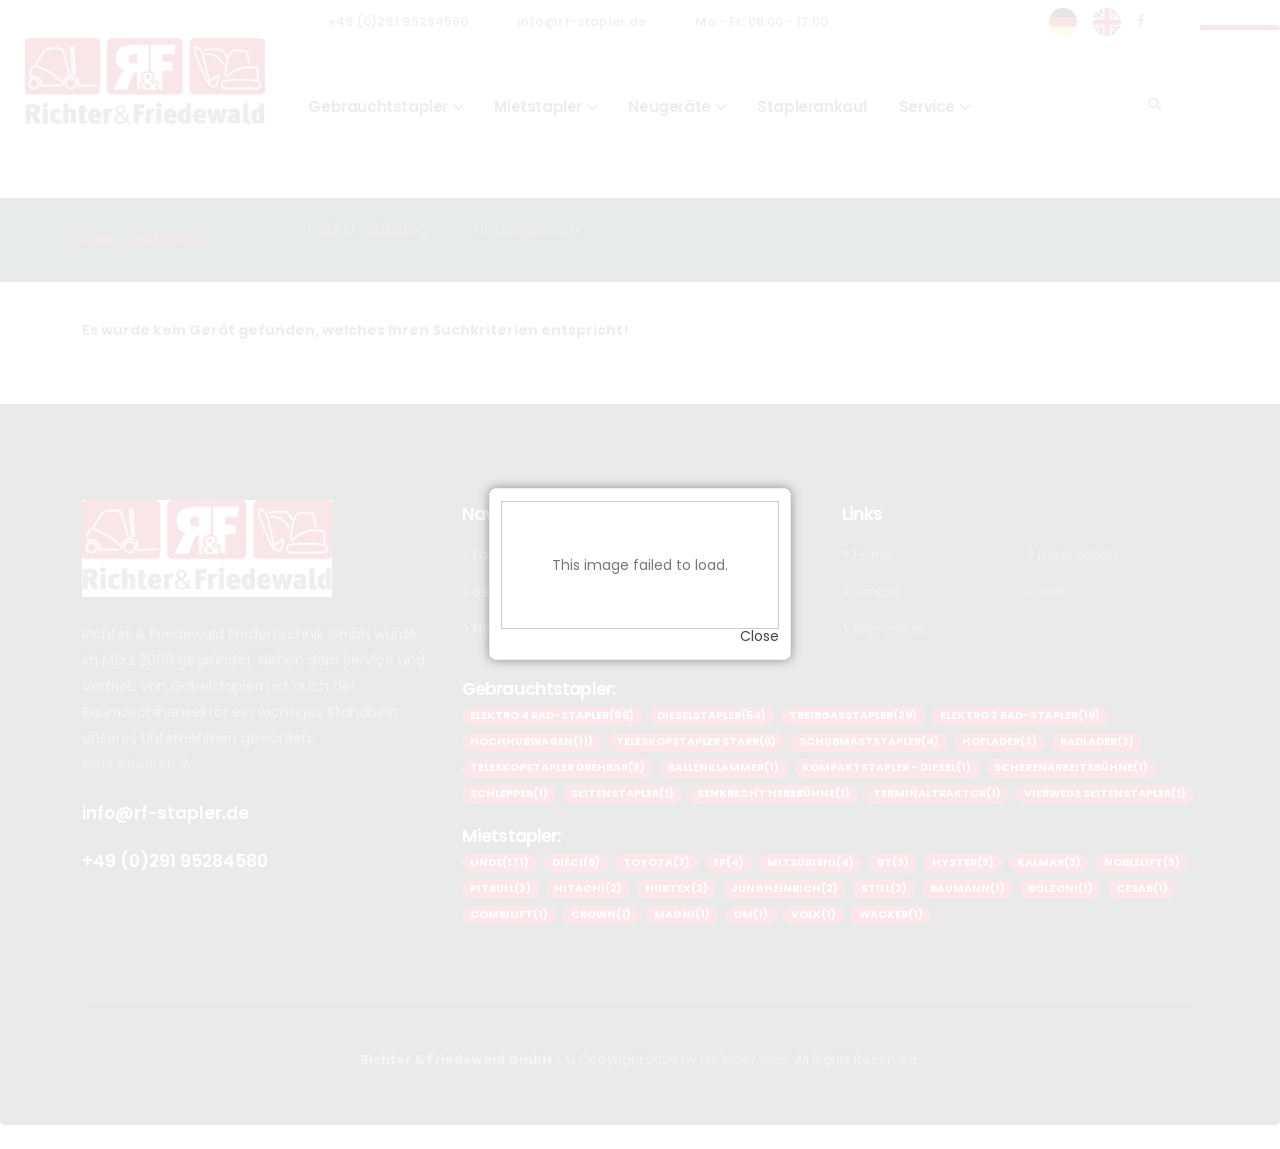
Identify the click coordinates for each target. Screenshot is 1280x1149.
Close (759, 630)
